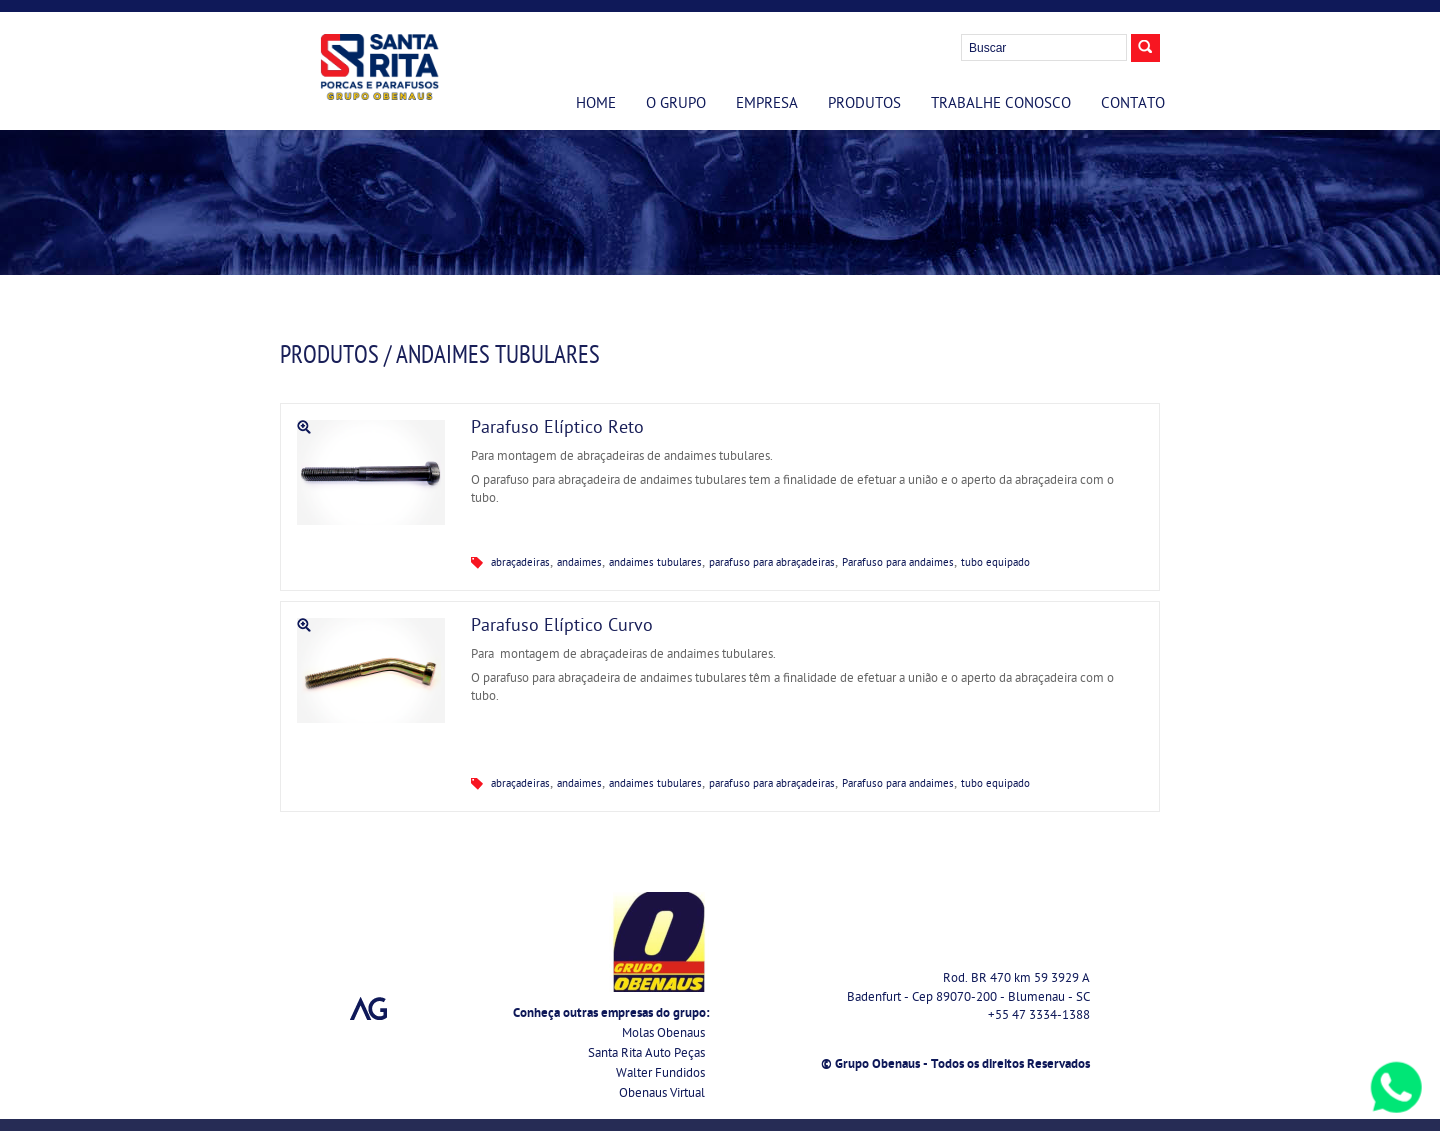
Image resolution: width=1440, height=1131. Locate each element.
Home (596, 105)
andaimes (579, 563)
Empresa (767, 105)
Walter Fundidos (660, 1074)
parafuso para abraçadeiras (772, 563)
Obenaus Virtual (662, 1094)
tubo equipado (995, 563)
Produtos (864, 105)
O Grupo (676, 105)
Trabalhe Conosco (1001, 105)
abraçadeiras (520, 563)
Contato (1133, 105)
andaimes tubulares (655, 563)
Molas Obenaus (663, 1034)
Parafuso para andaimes (898, 563)
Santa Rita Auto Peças (646, 1054)
